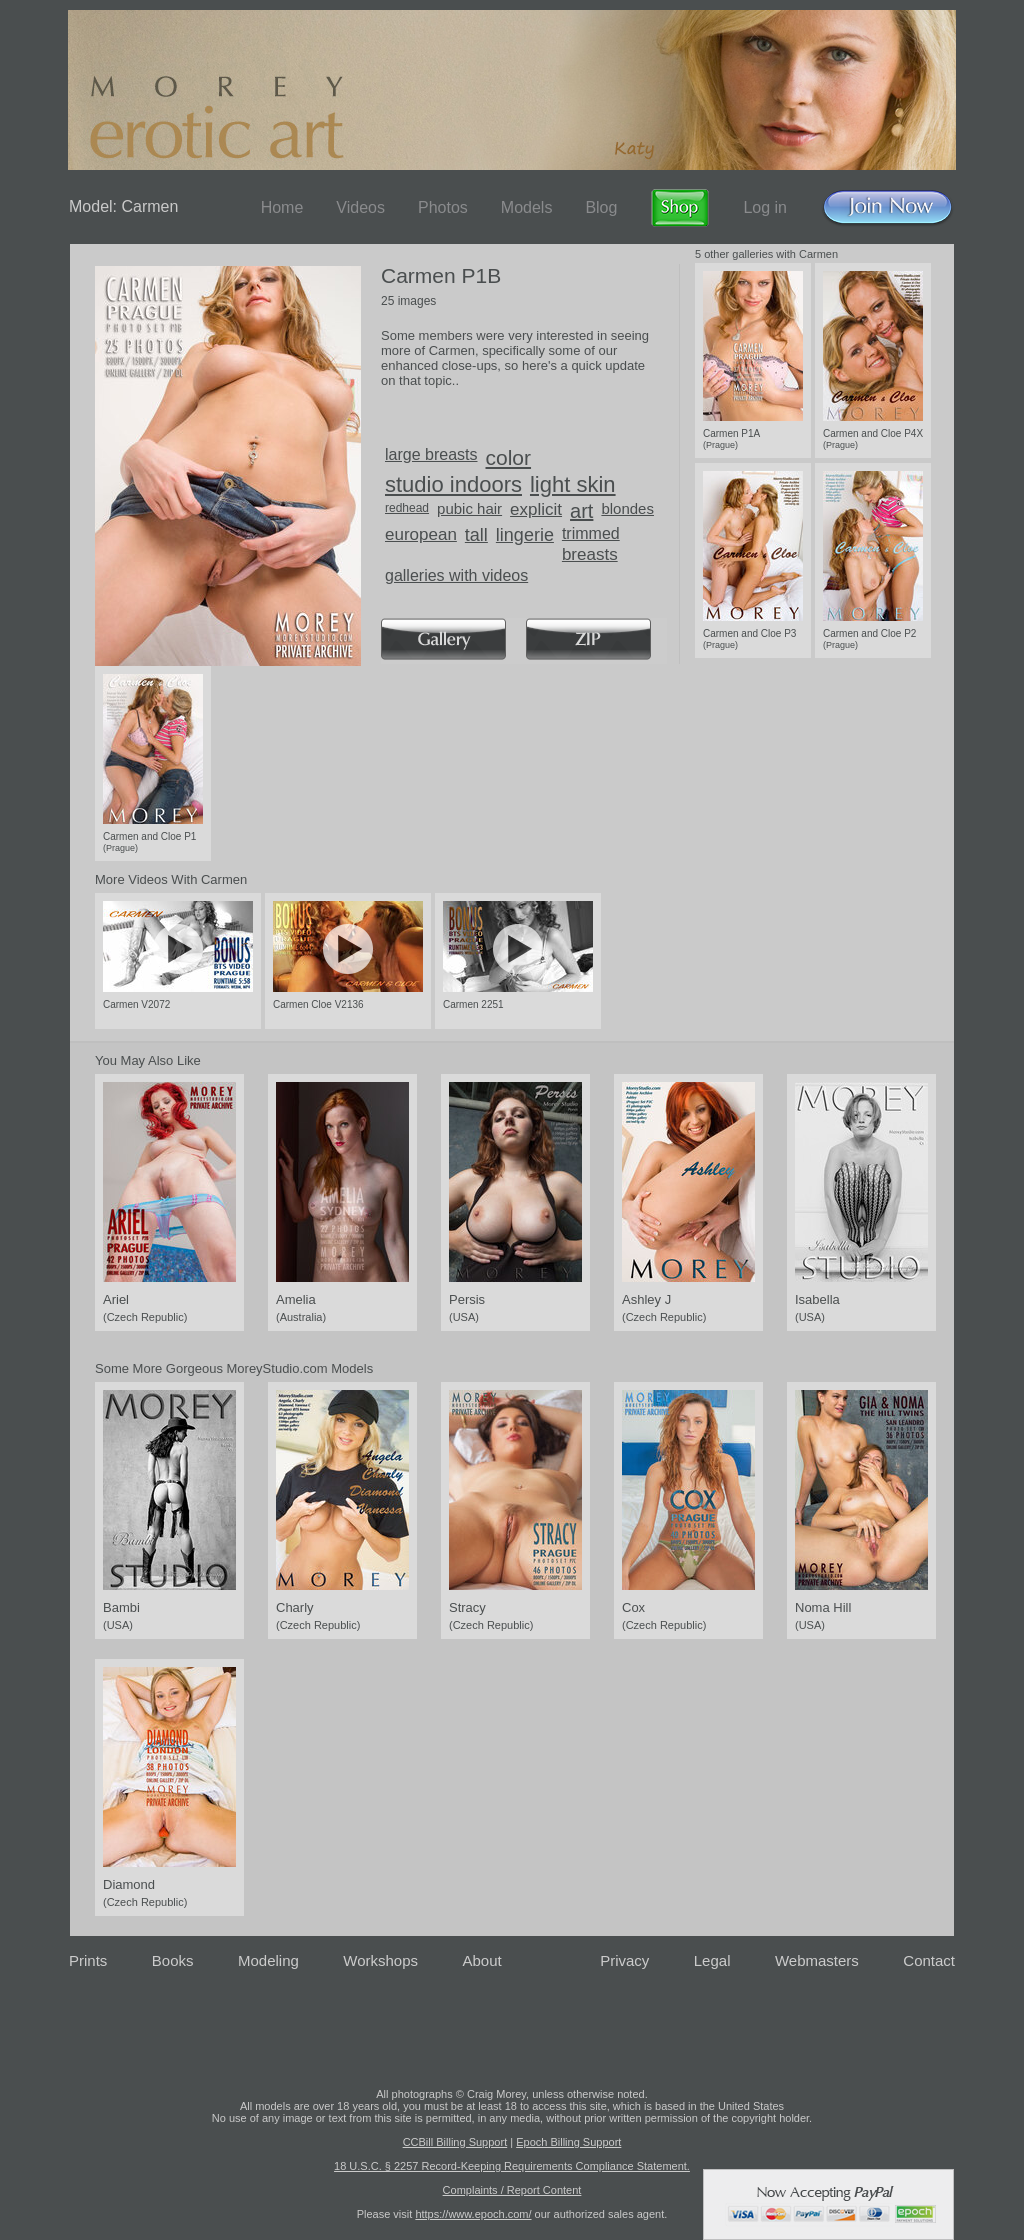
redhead (407, 508)
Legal (712, 1960)
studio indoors (453, 484)
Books (173, 1960)
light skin (573, 484)
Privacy (624, 1960)
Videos (360, 207)
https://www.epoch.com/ (473, 2214)
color (509, 457)
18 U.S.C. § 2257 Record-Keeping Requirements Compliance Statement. (512, 2166)
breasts (590, 554)
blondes (627, 508)
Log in (765, 207)
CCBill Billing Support (455, 2142)
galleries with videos (456, 575)
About (482, 1960)
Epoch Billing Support (568, 2142)
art (581, 511)
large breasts (431, 454)
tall (476, 535)
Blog (601, 207)
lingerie (525, 535)
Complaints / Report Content (512, 2190)
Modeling (268, 1960)
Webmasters (817, 1960)
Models (527, 207)
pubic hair (469, 508)
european (421, 534)
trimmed (591, 533)
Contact (929, 1960)
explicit (536, 509)
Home (282, 207)
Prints (88, 1960)
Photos (443, 207)
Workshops (380, 1960)
